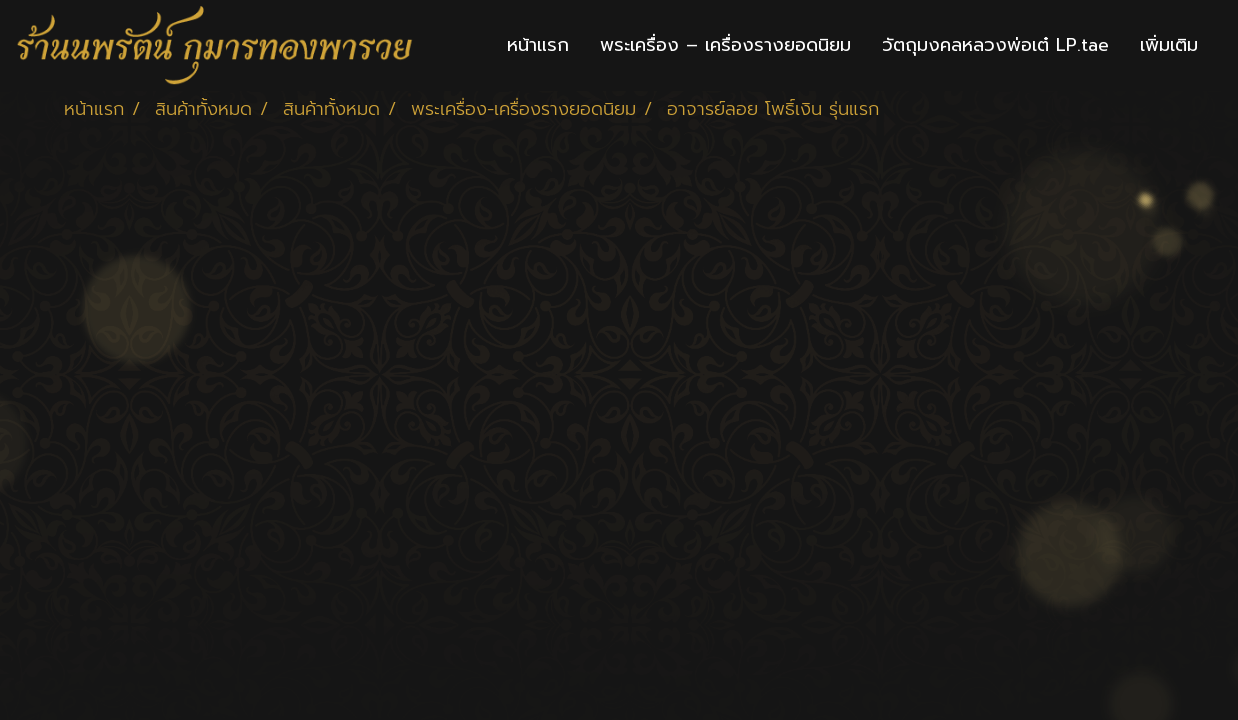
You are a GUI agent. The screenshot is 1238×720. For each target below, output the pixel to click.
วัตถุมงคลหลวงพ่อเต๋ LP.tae (995, 45)
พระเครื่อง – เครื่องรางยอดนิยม (725, 45)
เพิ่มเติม (1169, 45)
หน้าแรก (538, 45)
